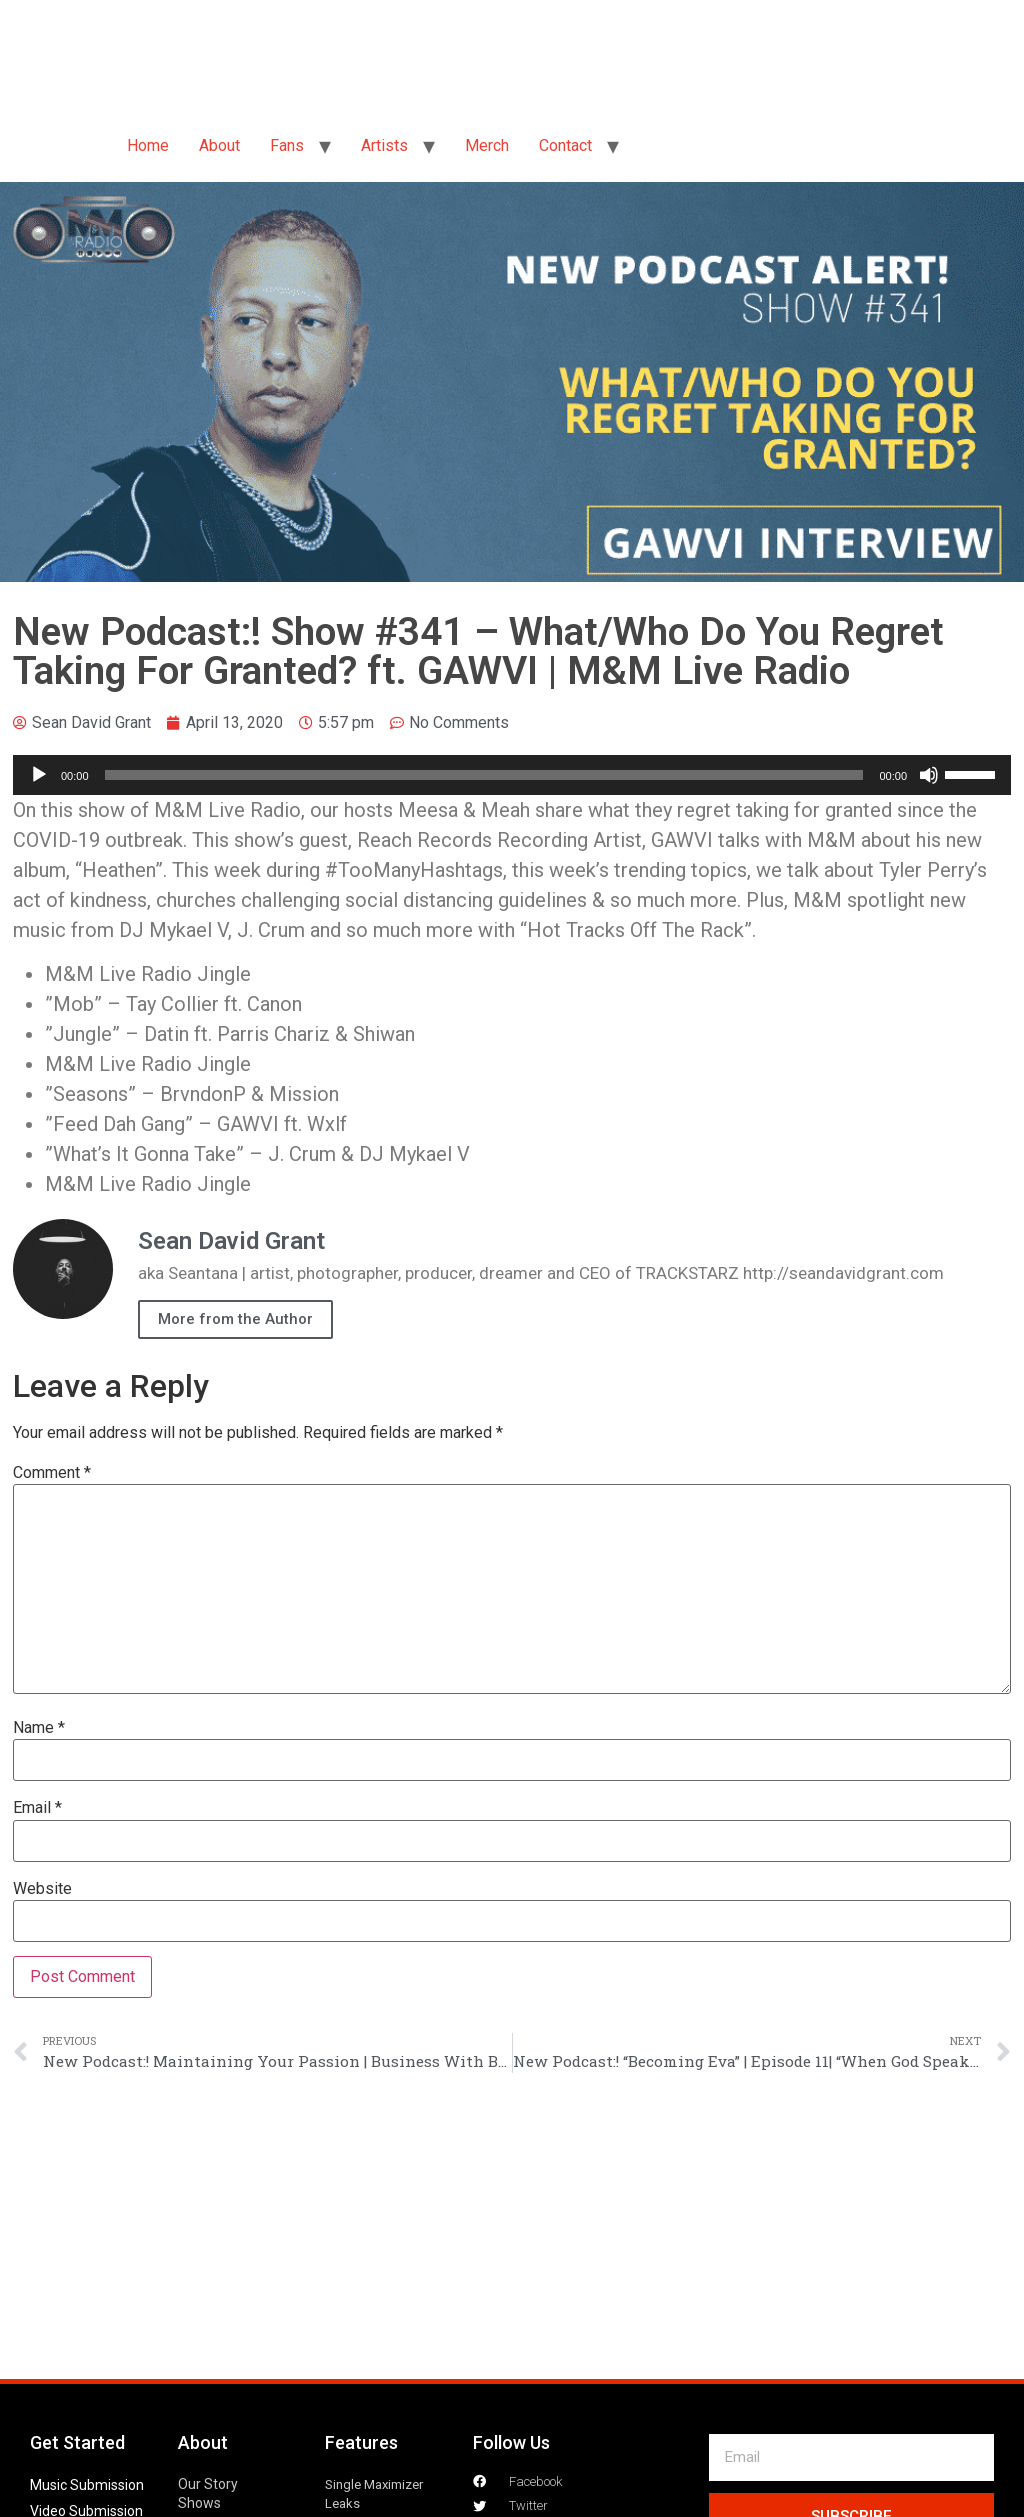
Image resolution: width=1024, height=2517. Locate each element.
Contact (565, 145)
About (219, 145)
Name (39, 1728)
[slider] (484, 775)
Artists (384, 145)
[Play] (39, 775)
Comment (52, 1473)
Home (148, 145)
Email (37, 1808)
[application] (512, 775)
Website (42, 1889)
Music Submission (87, 2485)
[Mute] (929, 775)
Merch (487, 145)
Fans (287, 145)
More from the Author (235, 1319)
